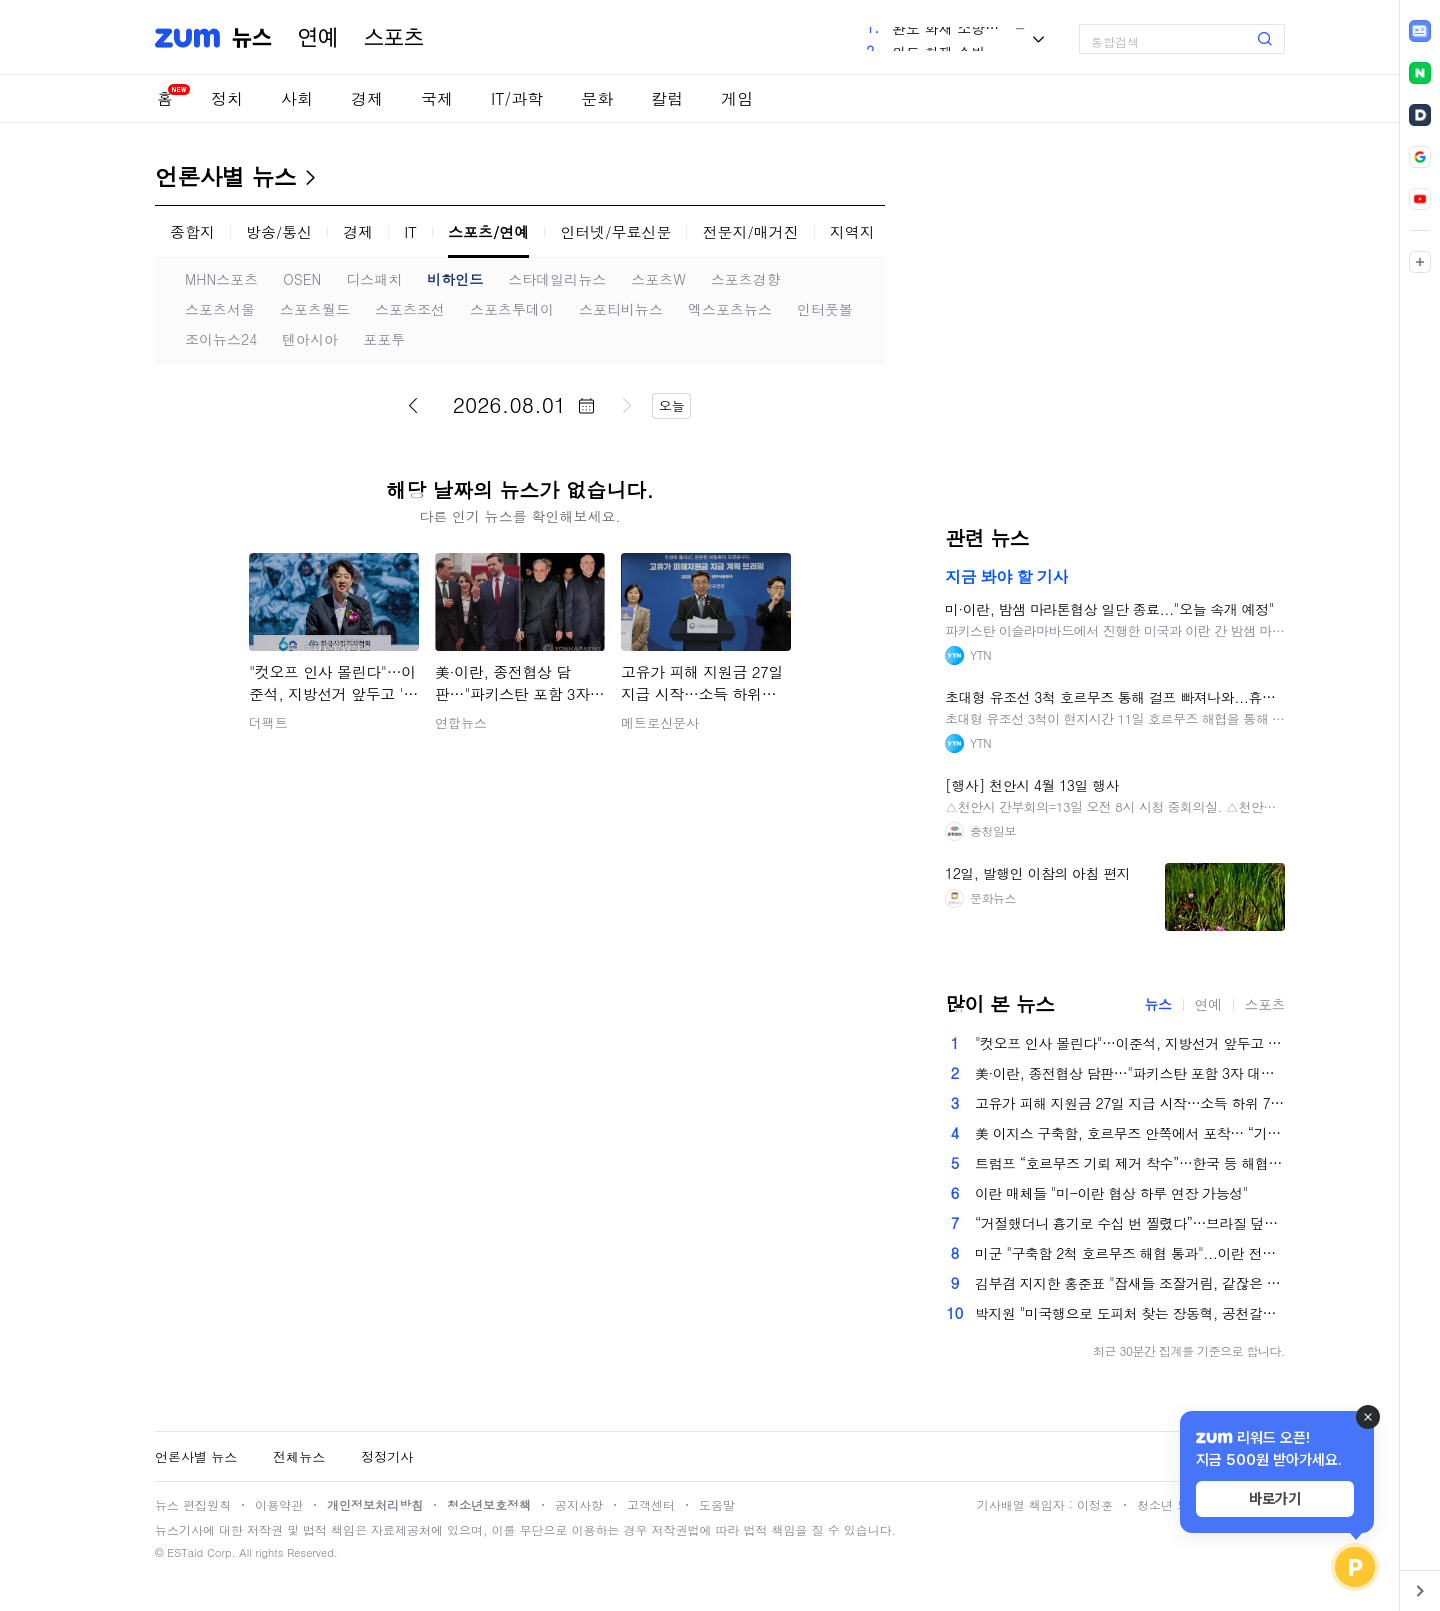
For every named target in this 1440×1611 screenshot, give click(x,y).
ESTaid (185, 1552)
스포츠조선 (410, 309)
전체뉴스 (299, 1456)
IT (410, 231)
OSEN (302, 279)
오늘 (672, 405)
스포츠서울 (220, 309)
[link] (1420, 31)
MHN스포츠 (221, 279)
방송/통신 (279, 231)
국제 (437, 98)
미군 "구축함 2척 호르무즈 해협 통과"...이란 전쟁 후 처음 (1130, 1253)
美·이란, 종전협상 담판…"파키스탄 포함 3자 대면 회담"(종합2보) (1130, 1073)
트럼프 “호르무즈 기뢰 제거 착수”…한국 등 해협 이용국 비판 (1130, 1163)
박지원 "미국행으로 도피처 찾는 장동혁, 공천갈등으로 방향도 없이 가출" (1130, 1313)
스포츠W (658, 279)
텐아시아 (310, 339)
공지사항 (579, 1504)
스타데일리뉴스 (557, 279)
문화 (597, 98)
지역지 (852, 231)
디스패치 (374, 279)
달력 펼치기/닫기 (586, 406)
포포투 (384, 339)
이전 (413, 405)
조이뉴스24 (221, 339)
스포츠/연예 (488, 231)
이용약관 (279, 1504)
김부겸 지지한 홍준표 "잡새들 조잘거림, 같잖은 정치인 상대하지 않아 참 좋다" (1130, 1283)
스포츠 (394, 38)
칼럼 (667, 98)
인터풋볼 (825, 309)
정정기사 (387, 1456)
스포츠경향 (746, 279)
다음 (627, 405)
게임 (737, 98)
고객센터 (651, 1504)
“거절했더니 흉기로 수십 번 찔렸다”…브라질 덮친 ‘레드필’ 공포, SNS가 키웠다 (1130, 1223)
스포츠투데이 (512, 309)
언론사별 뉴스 (225, 176)
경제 (367, 98)
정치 (227, 98)
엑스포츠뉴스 (730, 309)
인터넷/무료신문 (615, 231)
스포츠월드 (315, 309)
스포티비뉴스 (621, 309)
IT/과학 (517, 98)
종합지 (192, 231)
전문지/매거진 (750, 231)
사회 (297, 98)
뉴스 (252, 38)
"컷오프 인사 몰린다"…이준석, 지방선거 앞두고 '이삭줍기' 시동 (1130, 1043)
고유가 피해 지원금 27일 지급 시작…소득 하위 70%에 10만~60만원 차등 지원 (1130, 1103)
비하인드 (455, 279)
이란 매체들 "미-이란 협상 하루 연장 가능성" (1111, 1193)
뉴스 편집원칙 (193, 1504)
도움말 (717, 1504)
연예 (318, 38)
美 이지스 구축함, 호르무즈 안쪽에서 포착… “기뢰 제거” (1130, 1133)
